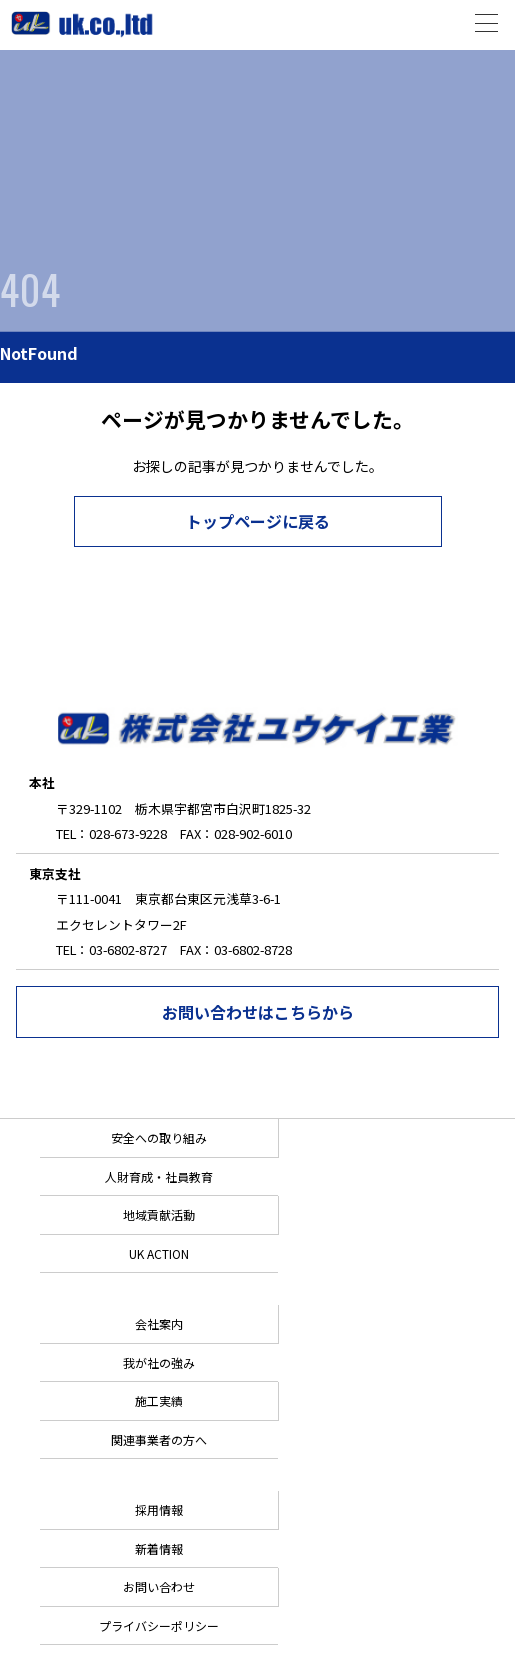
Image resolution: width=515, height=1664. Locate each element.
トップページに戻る (258, 521)
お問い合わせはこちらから (258, 1012)
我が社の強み (159, 1362)
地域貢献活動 (159, 1214)
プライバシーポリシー (159, 1625)
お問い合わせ (159, 1586)
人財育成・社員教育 (159, 1176)
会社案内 (159, 1323)
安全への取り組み (159, 1137)
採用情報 (159, 1509)
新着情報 (159, 1548)
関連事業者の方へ (159, 1439)
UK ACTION (159, 1253)
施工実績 (159, 1400)
